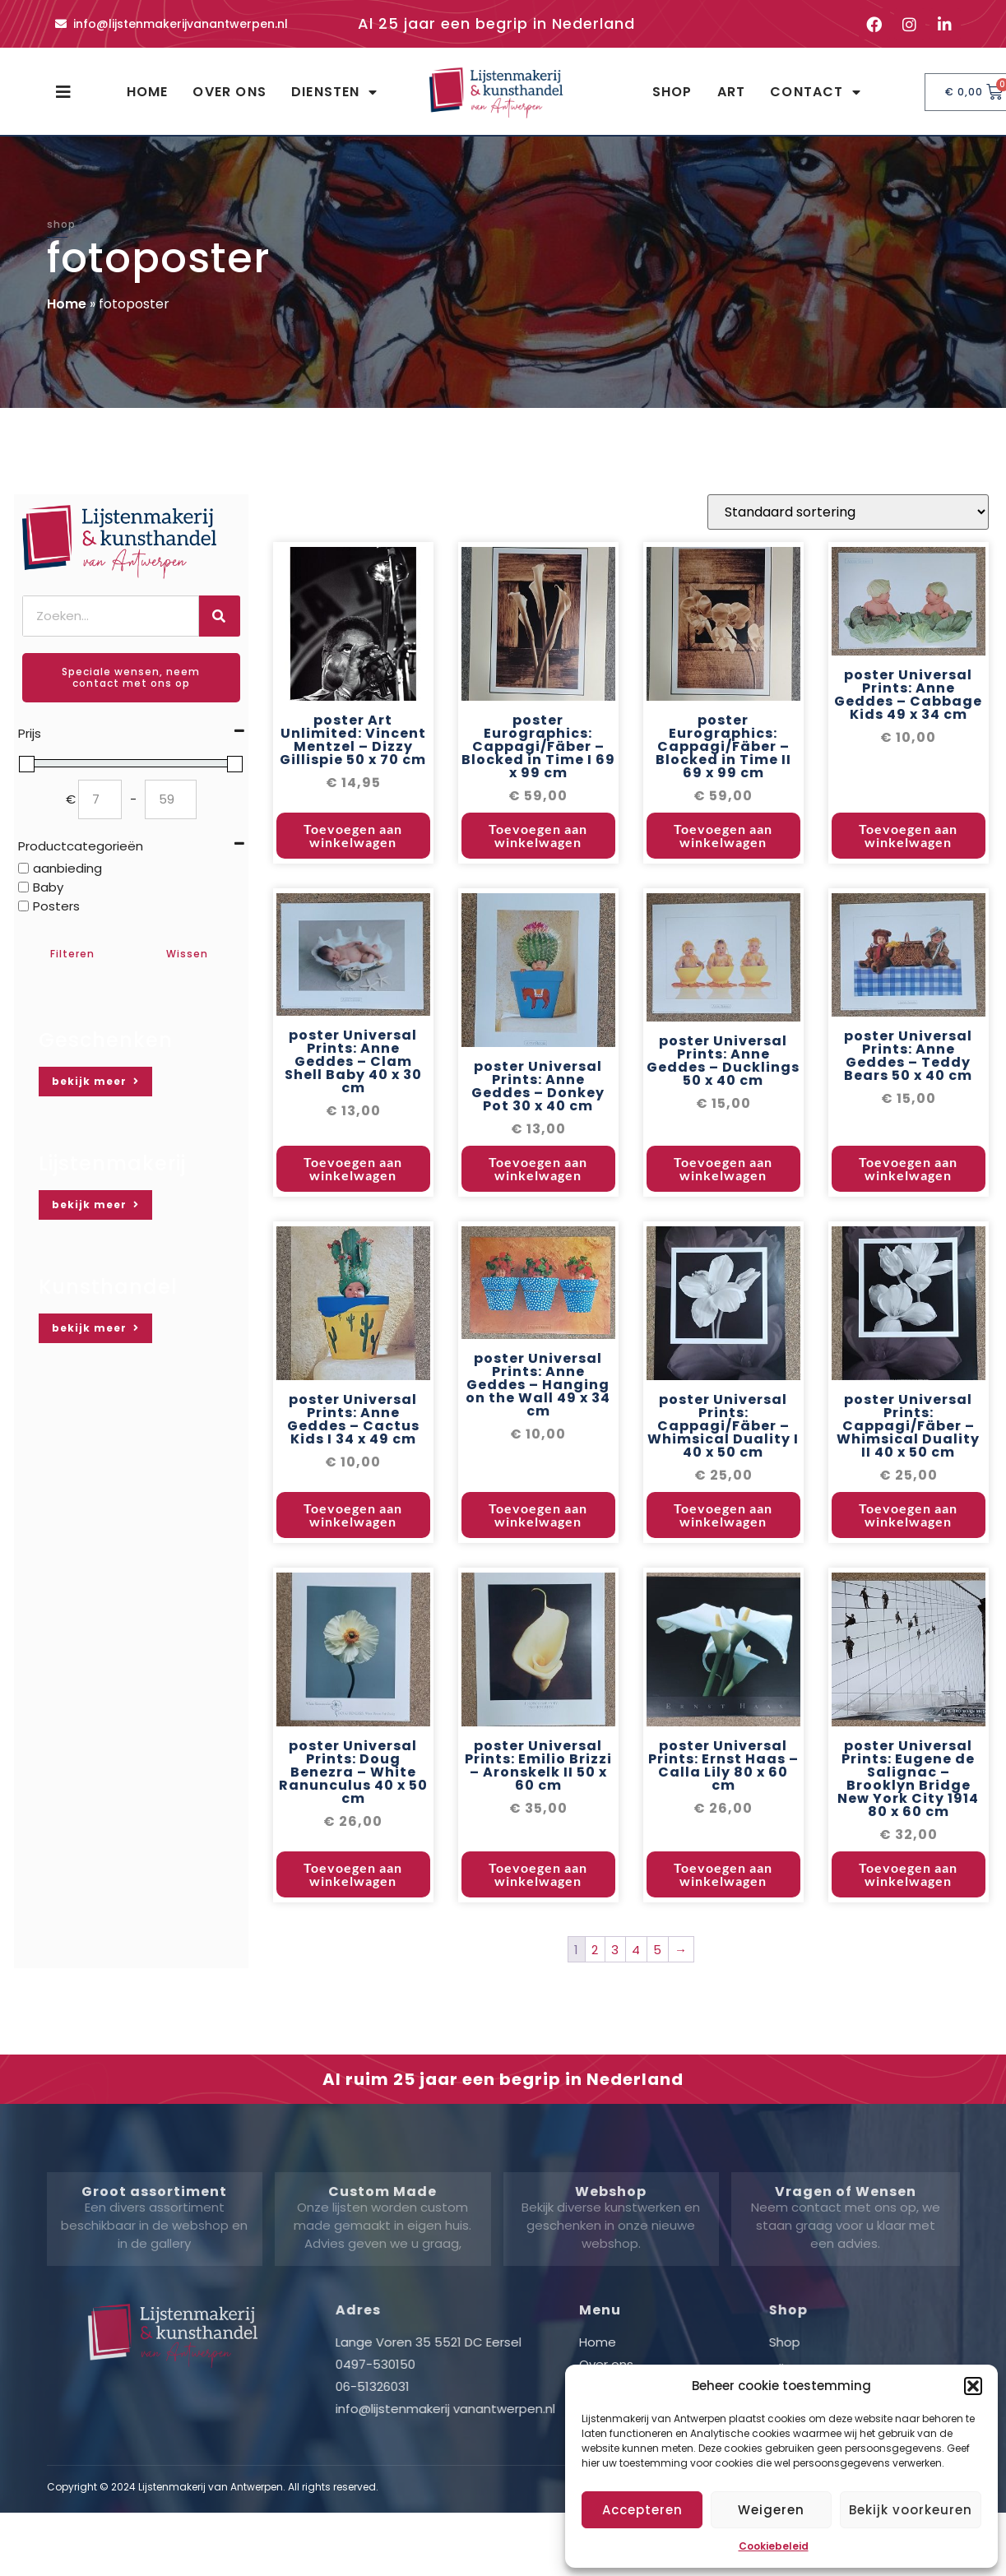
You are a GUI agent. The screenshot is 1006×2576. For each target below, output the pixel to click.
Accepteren (642, 2509)
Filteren (72, 954)
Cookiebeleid (774, 2546)
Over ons (229, 91)
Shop (672, 91)
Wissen (187, 954)
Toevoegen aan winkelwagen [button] (353, 967)
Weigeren (771, 2509)
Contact (815, 92)
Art (731, 91)
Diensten (334, 92)
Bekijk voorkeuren (910, 2509)
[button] (973, 2386)
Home (148, 91)
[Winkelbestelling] (848, 644)
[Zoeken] (219, 616)
